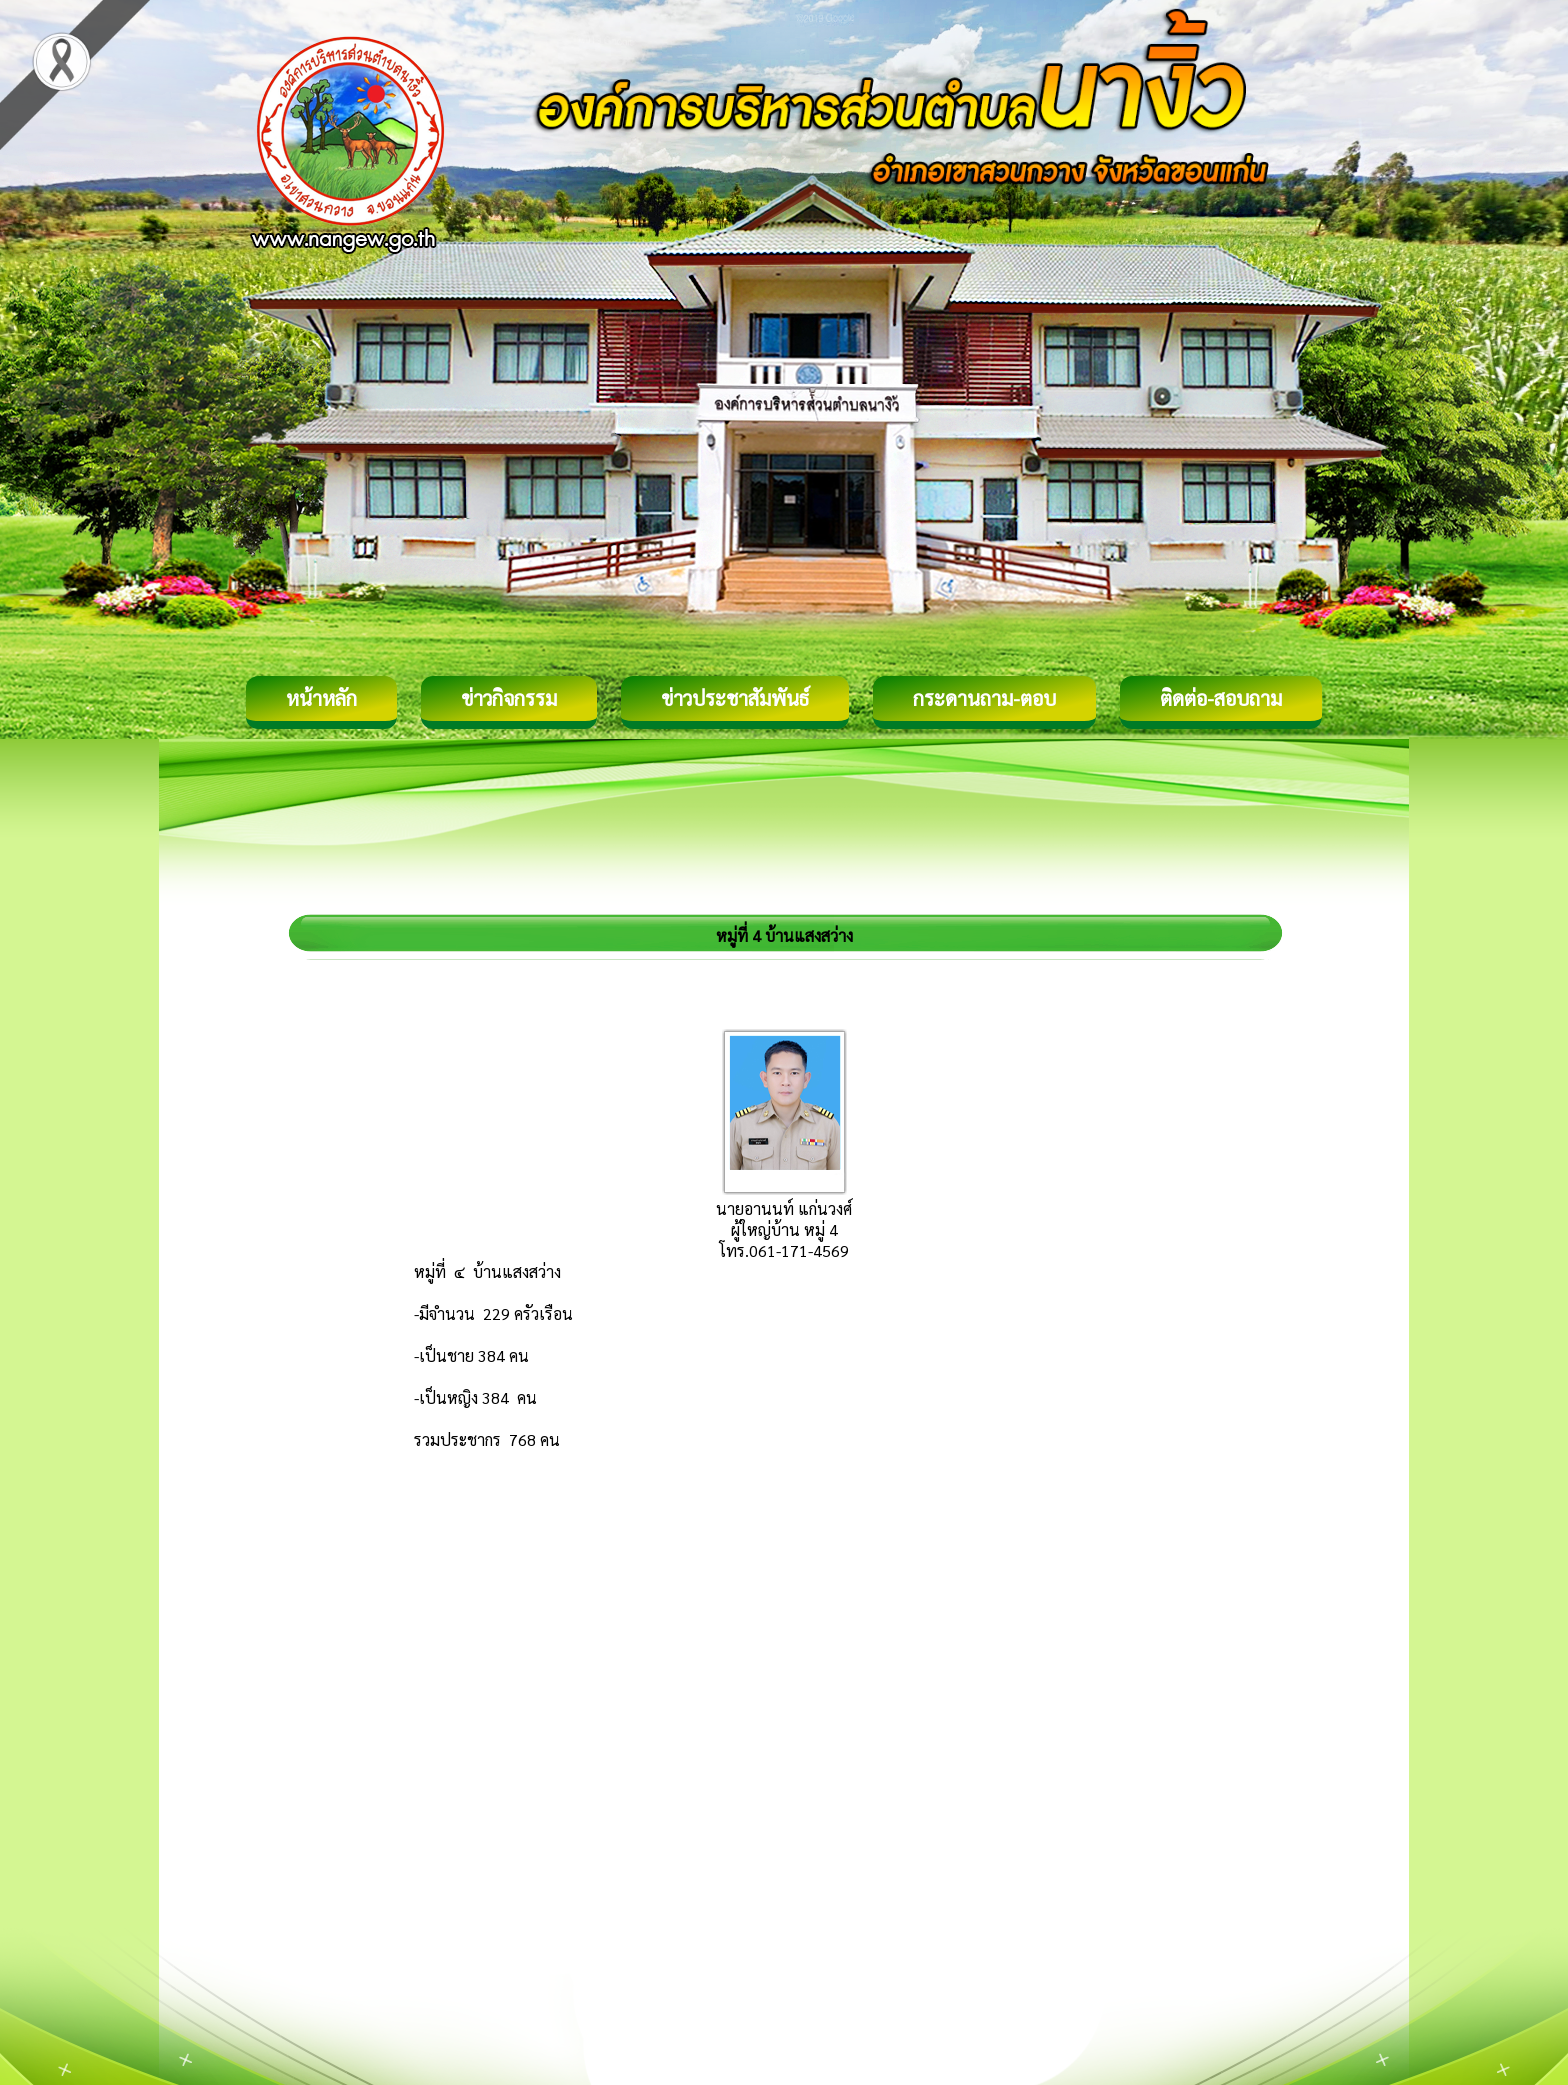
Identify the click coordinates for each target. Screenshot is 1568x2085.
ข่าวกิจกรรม (509, 698)
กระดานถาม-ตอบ (984, 698)
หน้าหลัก (321, 698)
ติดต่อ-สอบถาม (1221, 698)
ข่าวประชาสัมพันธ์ (735, 698)
